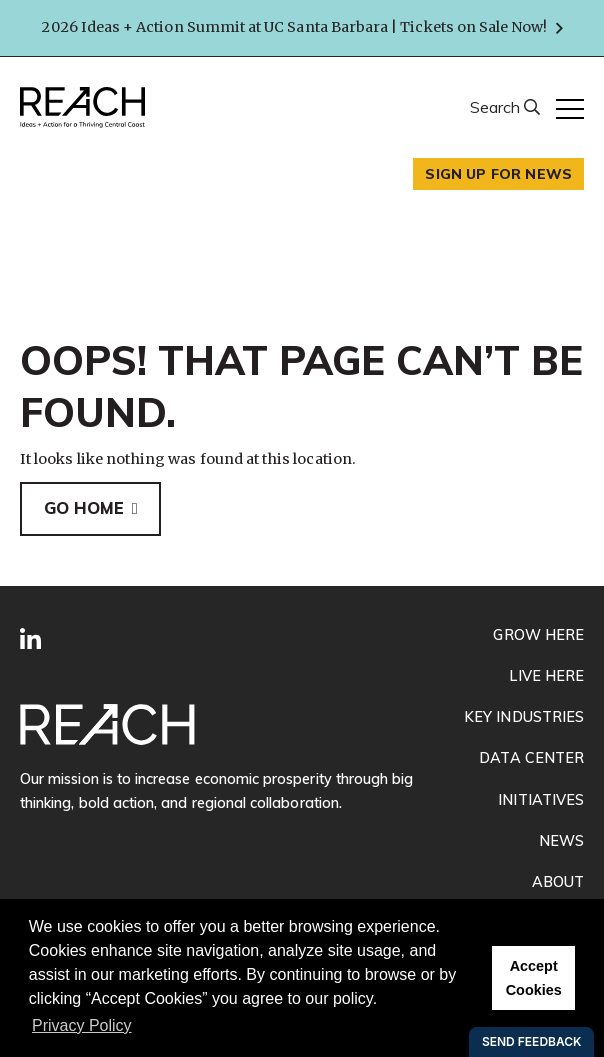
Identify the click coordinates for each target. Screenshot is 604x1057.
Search (497, 107)
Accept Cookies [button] (534, 978)
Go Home (84, 508)
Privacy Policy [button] (82, 1025)
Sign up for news (498, 174)
